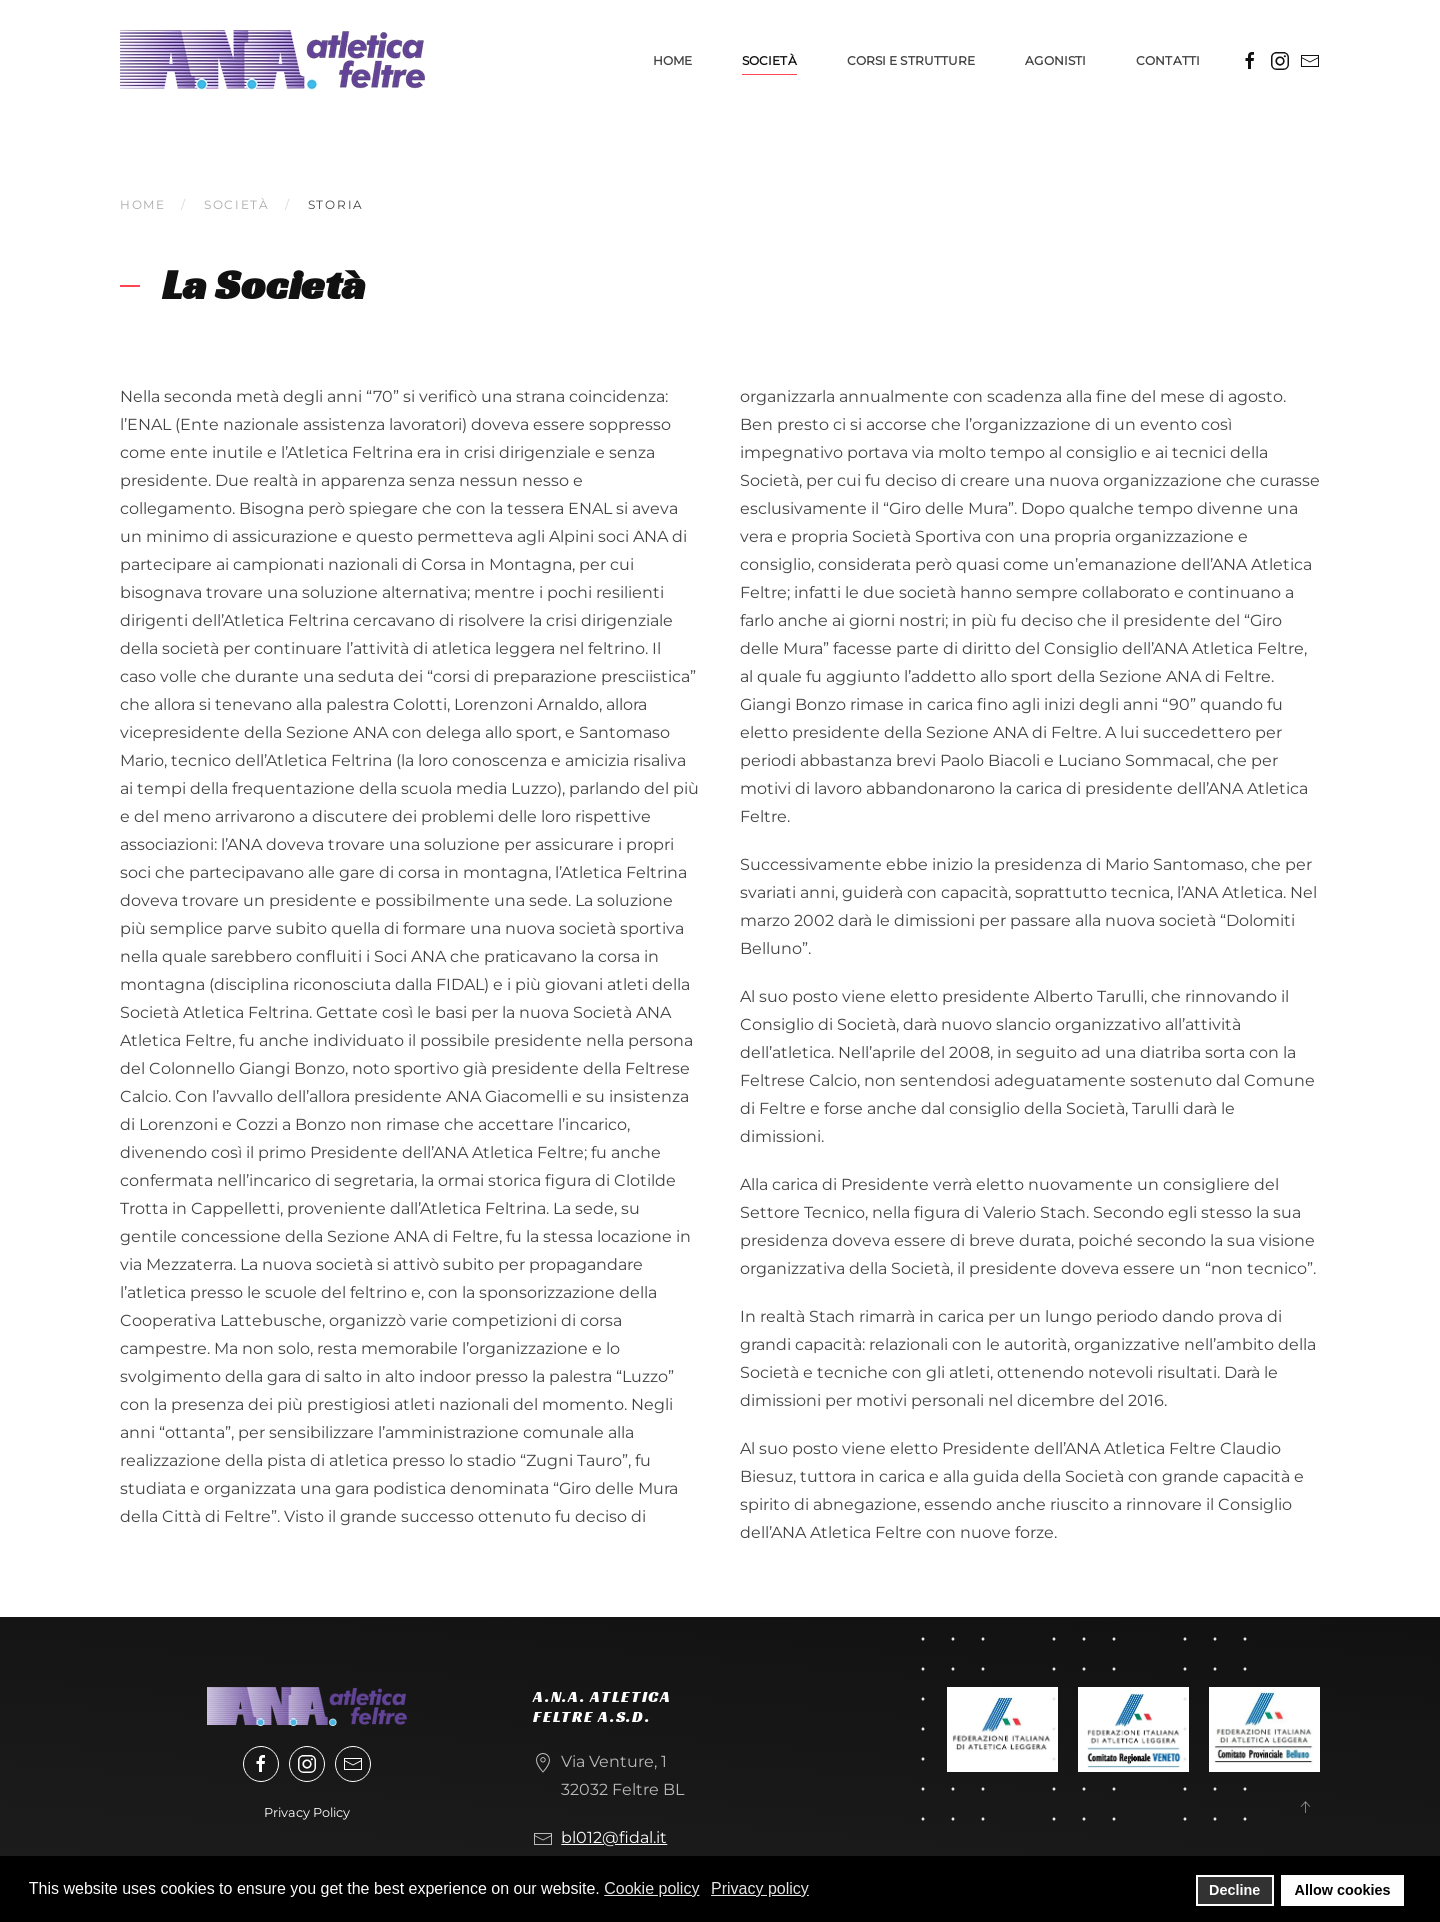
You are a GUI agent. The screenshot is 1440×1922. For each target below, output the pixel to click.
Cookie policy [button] (651, 1888)
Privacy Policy (307, 1812)
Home (672, 60)
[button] (1305, 1807)
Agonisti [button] (1055, 60)
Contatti (1168, 60)
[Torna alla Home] (272, 60)
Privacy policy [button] (760, 1888)
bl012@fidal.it (614, 1837)
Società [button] (769, 60)
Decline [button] (1234, 1890)
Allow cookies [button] (1343, 1890)
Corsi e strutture (911, 60)
